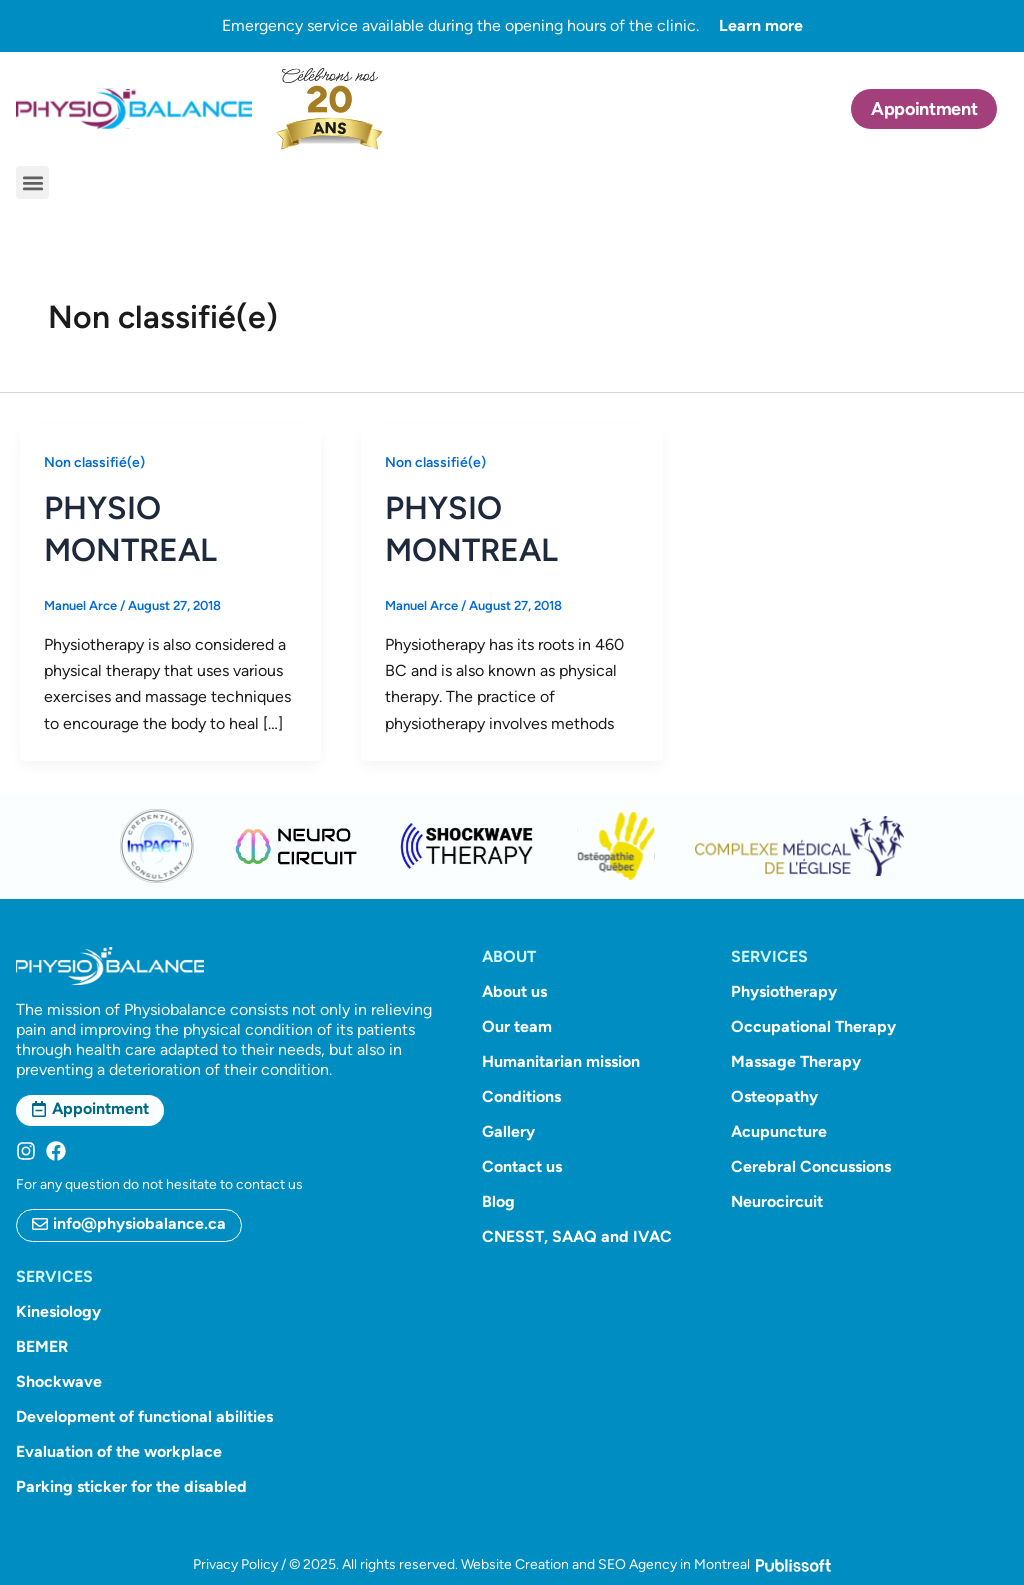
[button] (32, 182)
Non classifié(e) (94, 462)
